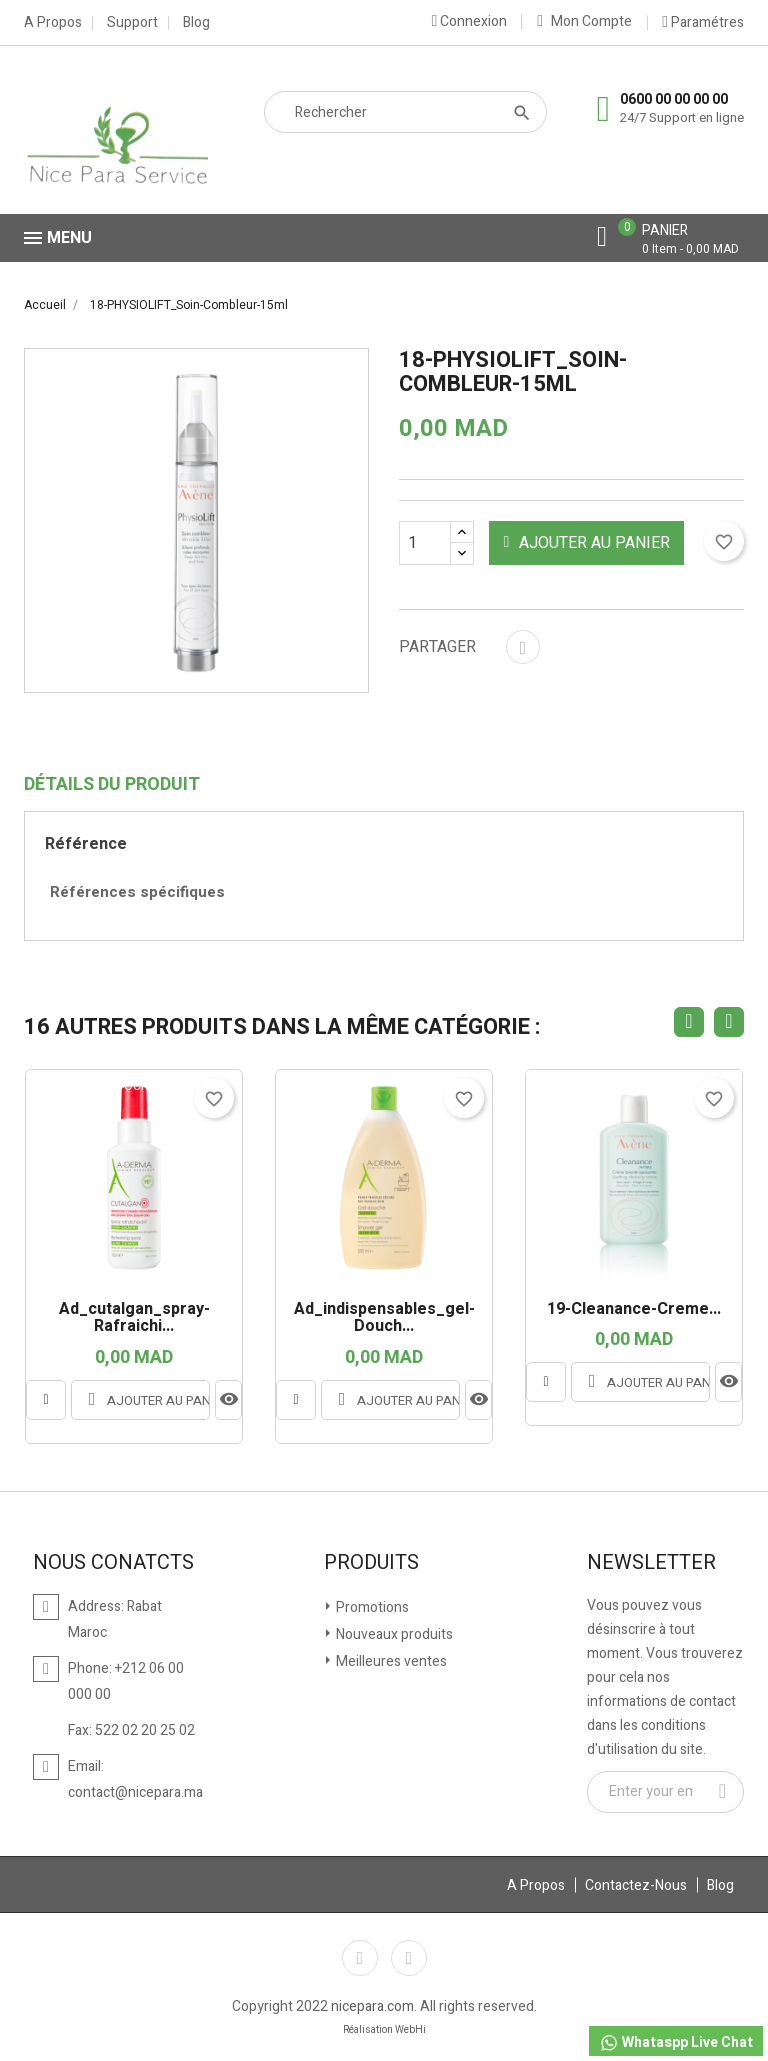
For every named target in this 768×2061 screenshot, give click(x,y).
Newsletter (651, 1563)
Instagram (409, 1958)
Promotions (371, 1607)
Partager (523, 647)
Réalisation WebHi (384, 2030)
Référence (86, 844)
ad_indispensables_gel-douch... (384, 1318)
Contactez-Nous (636, 1885)
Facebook (360, 1958)
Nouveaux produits (393, 1634)
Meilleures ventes (390, 1661)
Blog (196, 23)
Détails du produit (112, 785)
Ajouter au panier (587, 543)
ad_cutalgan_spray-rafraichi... (134, 1318)
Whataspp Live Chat (676, 2042)
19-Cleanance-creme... (634, 1310)
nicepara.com (372, 2006)
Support (132, 23)
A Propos (53, 23)
